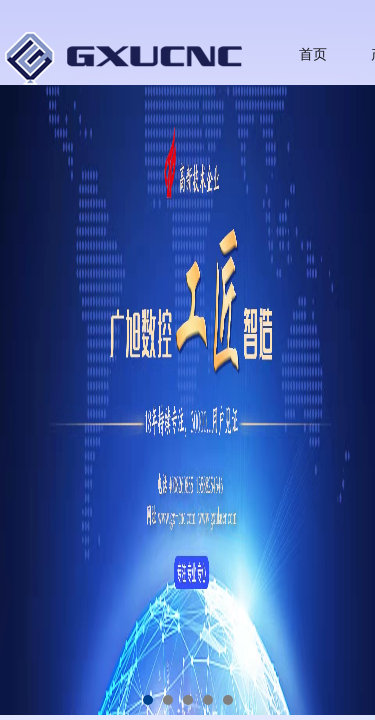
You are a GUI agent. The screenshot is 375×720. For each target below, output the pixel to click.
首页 (313, 54)
